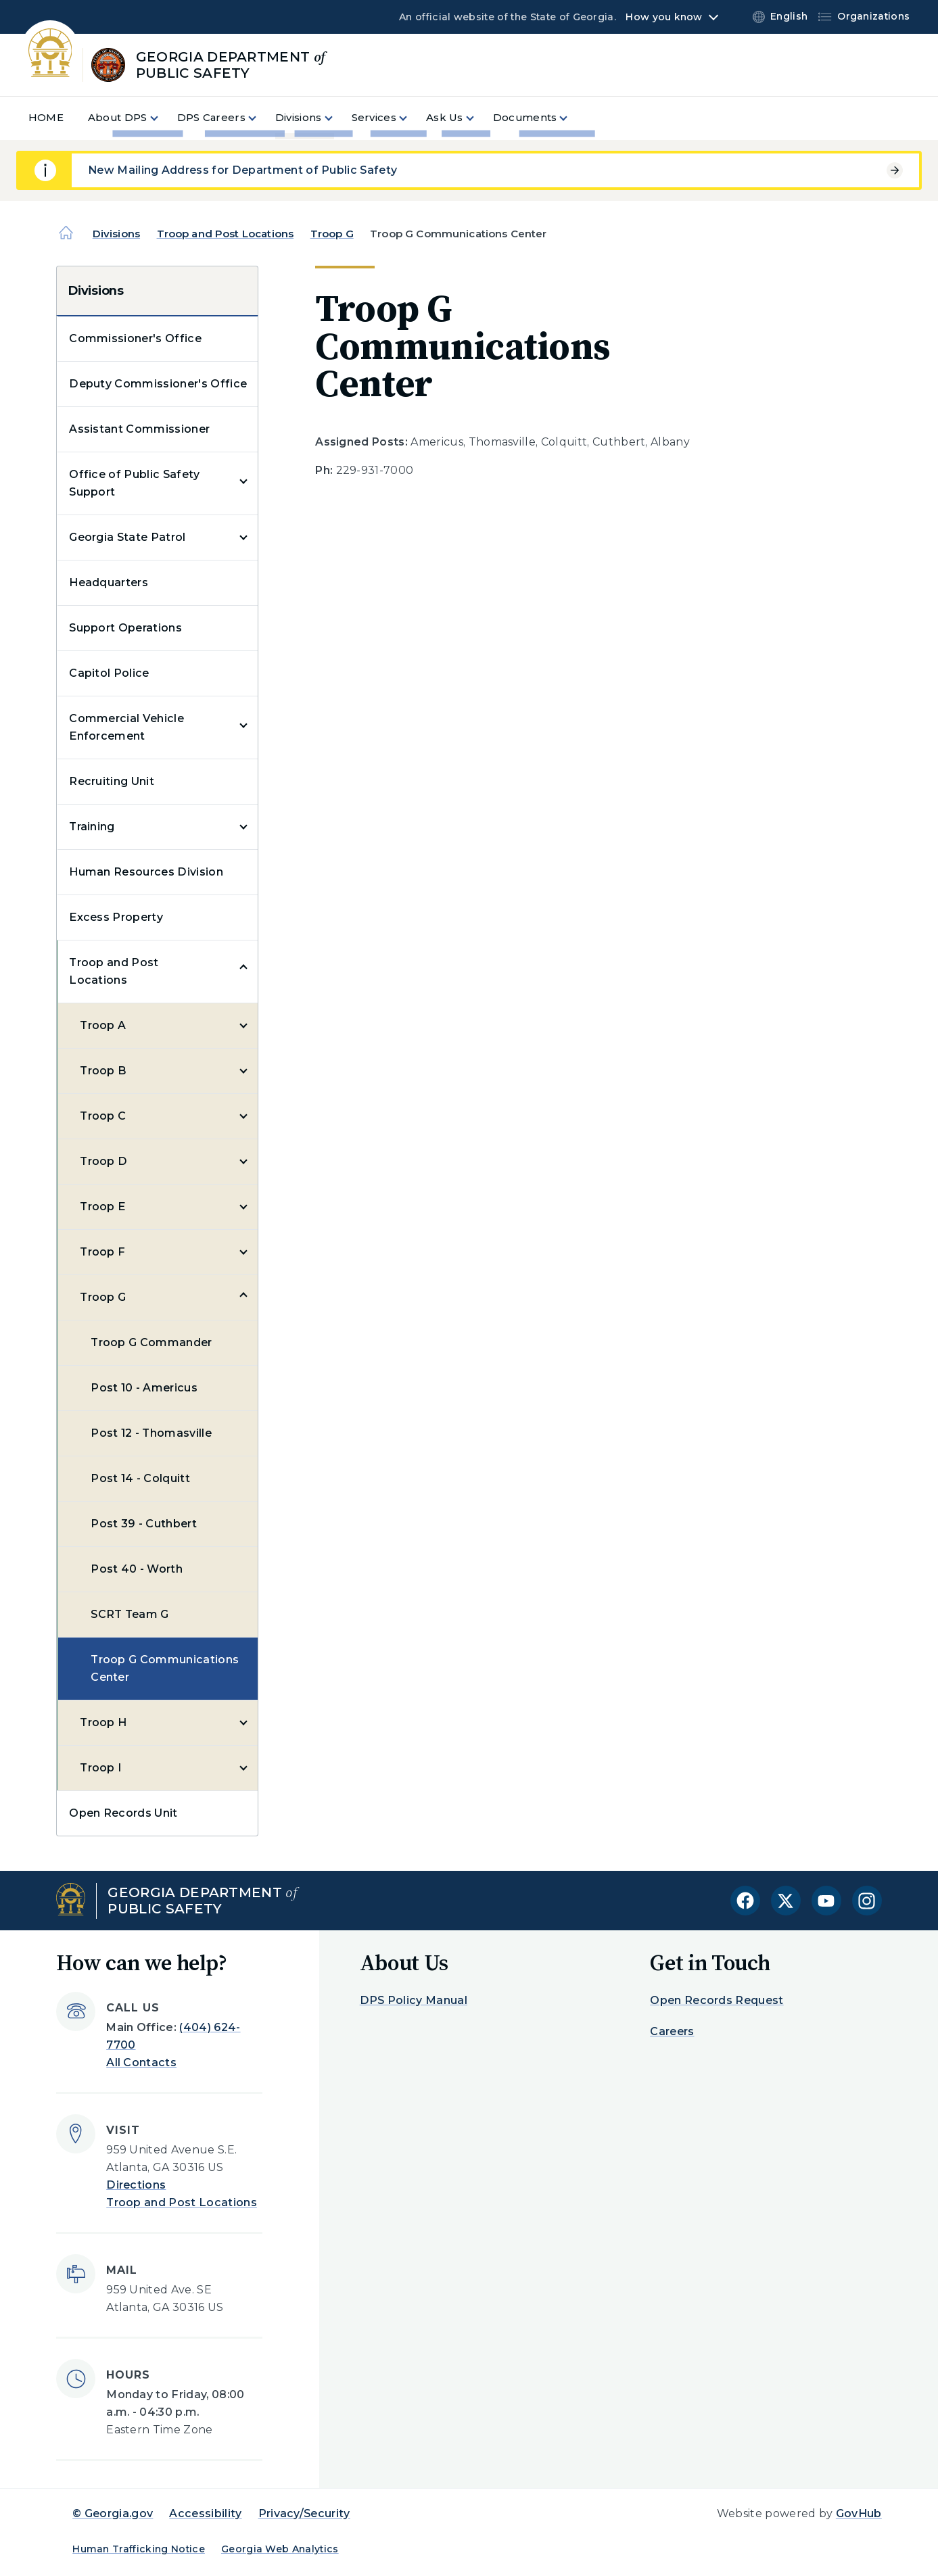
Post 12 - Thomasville (151, 1433)
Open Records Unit (123, 1813)
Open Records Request (716, 2000)
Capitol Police (109, 673)
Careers (672, 2031)
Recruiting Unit (111, 781)
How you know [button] (664, 16)
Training (92, 826)
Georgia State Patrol (127, 537)
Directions (136, 2184)
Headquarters (108, 582)
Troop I (100, 1767)
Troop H (103, 1722)
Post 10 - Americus (144, 1387)
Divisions (116, 233)
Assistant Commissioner (139, 429)
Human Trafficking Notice (138, 2549)
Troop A (103, 1025)
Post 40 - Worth (137, 1569)
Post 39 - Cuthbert (144, 1523)
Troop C (103, 1116)
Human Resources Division (146, 871)
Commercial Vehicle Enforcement (126, 727)
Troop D (103, 1161)
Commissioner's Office (135, 338)
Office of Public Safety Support (134, 483)
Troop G (332, 233)
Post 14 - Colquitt (140, 1478)
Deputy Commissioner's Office (158, 383)
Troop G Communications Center (165, 1668)
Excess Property (116, 917)
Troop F (102, 1251)
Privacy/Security (304, 2513)
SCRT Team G (130, 1614)
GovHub (859, 2513)
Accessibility (205, 2513)
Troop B (103, 1070)
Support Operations (125, 627)
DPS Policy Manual (413, 2000)
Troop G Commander (151, 1342)
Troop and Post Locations (225, 233)
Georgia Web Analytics (280, 2549)
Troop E (102, 1206)
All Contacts (141, 2062)
